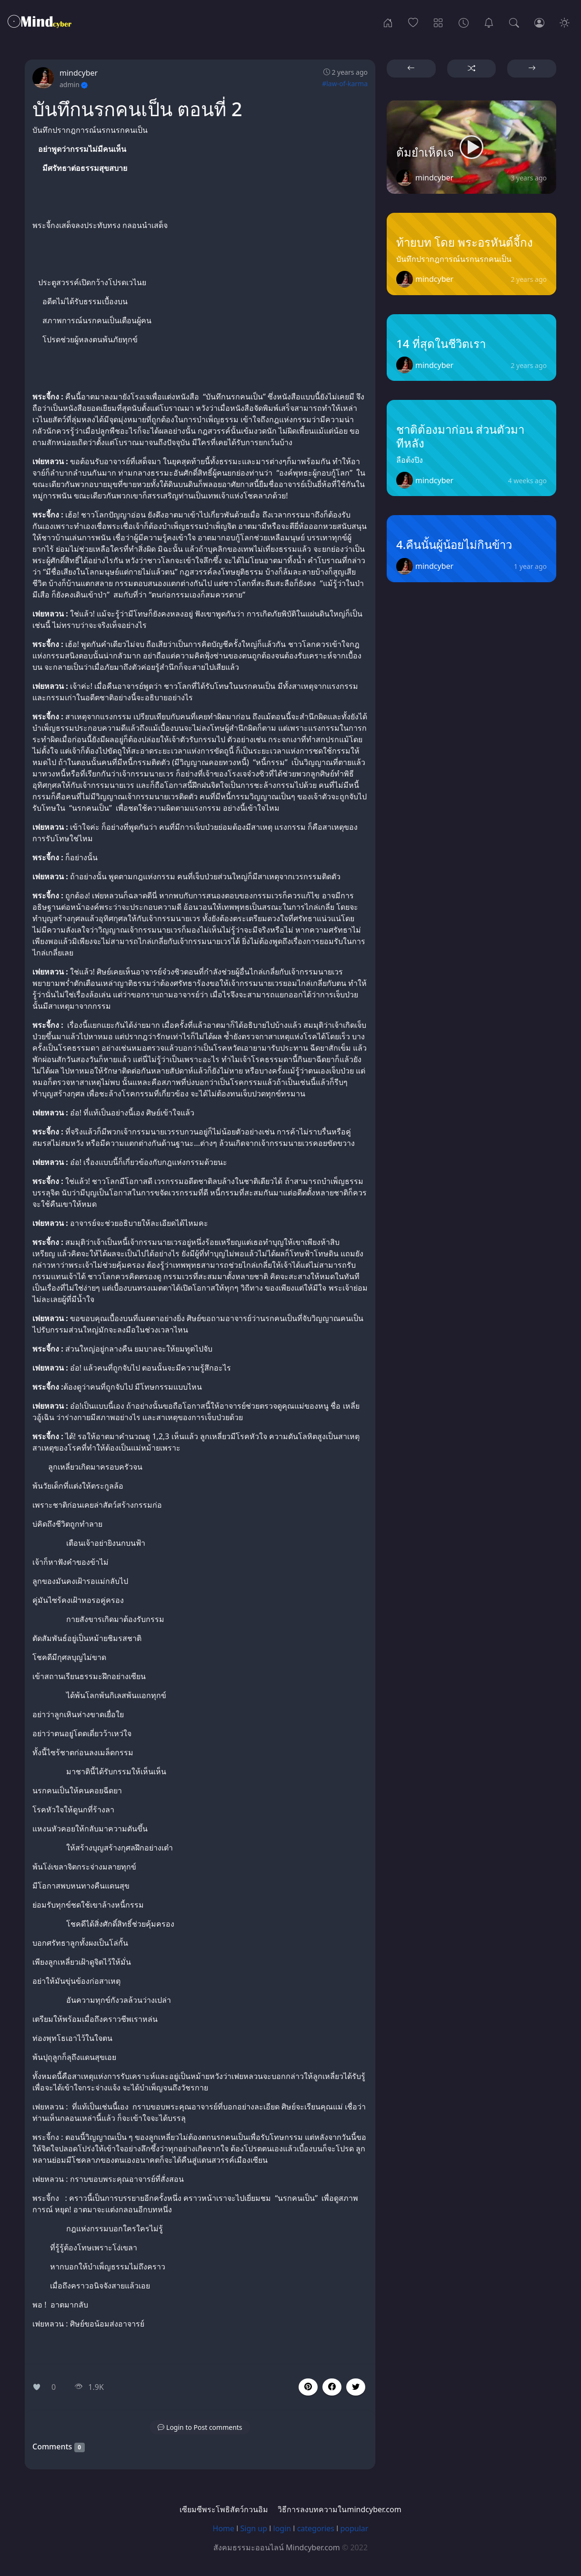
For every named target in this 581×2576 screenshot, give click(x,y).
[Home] (388, 21)
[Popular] (413, 21)
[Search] (514, 21)
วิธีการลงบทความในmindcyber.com (339, 2509)
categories (315, 2528)
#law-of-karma (345, 83)
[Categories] (438, 21)
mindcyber (79, 73)
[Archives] (463, 21)
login (282, 2528)
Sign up (254, 2528)
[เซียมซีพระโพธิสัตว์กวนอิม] (489, 21)
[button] (331, 2387)
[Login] (539, 21)
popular (354, 2528)
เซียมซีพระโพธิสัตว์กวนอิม (224, 2509)
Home (224, 2528)
